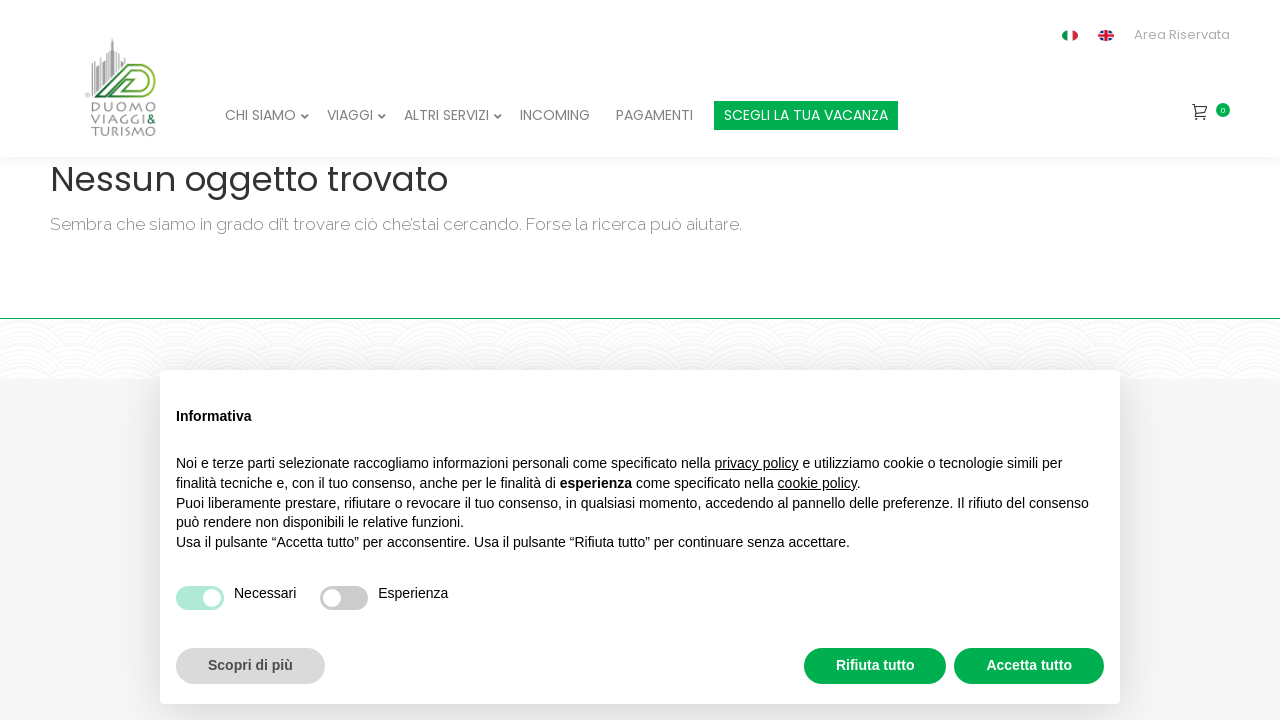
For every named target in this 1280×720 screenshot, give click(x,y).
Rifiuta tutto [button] (875, 665)
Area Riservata (1182, 34)
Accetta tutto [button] (1029, 665)
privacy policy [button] (757, 463)
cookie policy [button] (817, 483)
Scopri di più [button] (250, 665)
